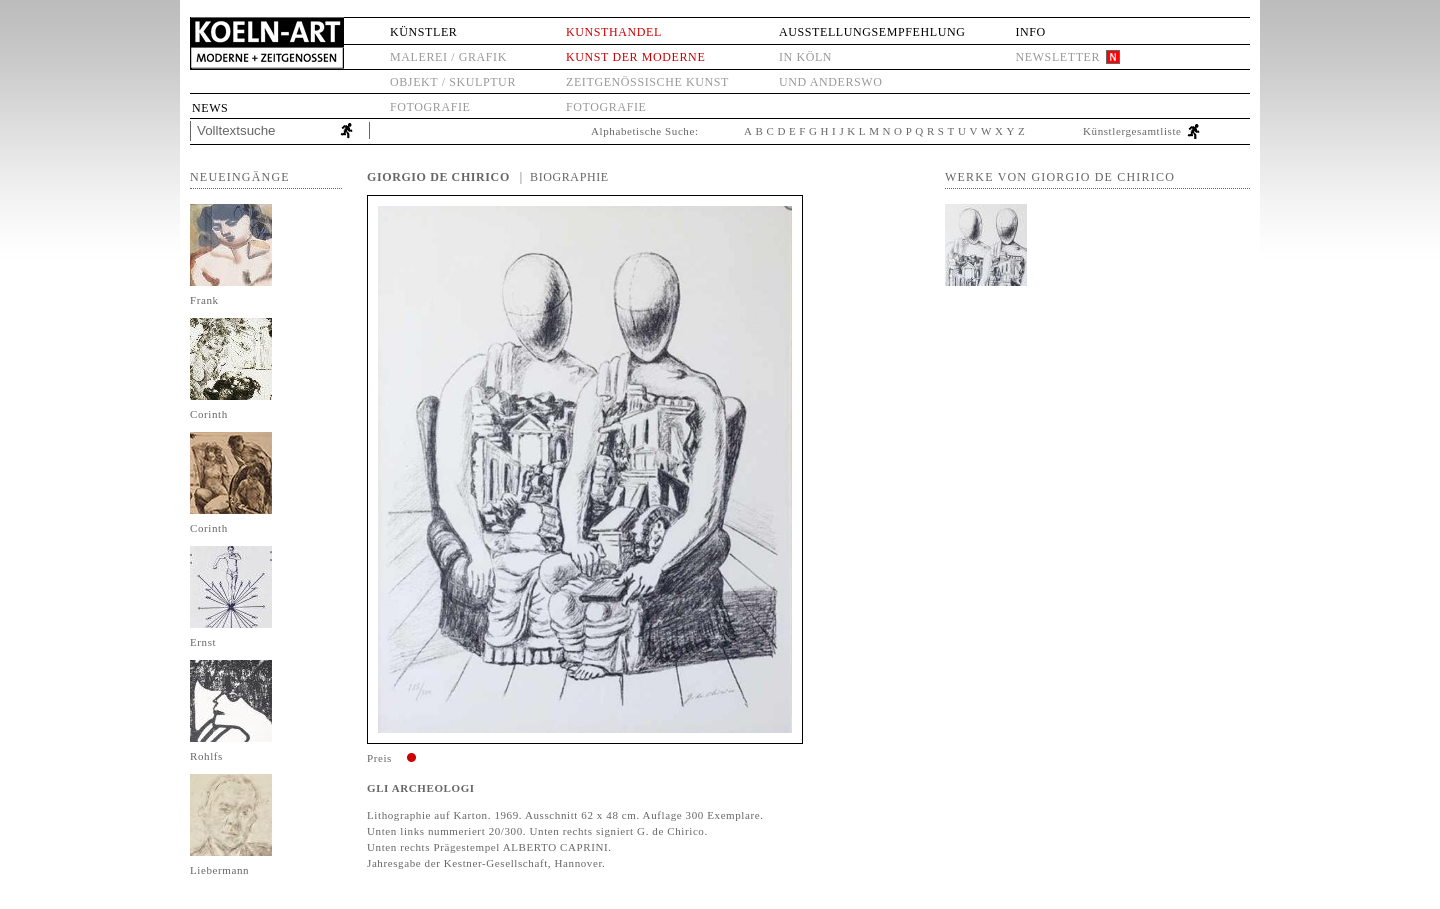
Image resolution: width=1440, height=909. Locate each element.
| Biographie (564, 177)
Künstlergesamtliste (1132, 131)
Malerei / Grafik (448, 57)
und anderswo (831, 82)
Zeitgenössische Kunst (647, 82)
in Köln (805, 57)
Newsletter (1057, 57)
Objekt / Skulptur (453, 82)
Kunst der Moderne (635, 57)
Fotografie (430, 107)
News (210, 108)
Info (1030, 32)
